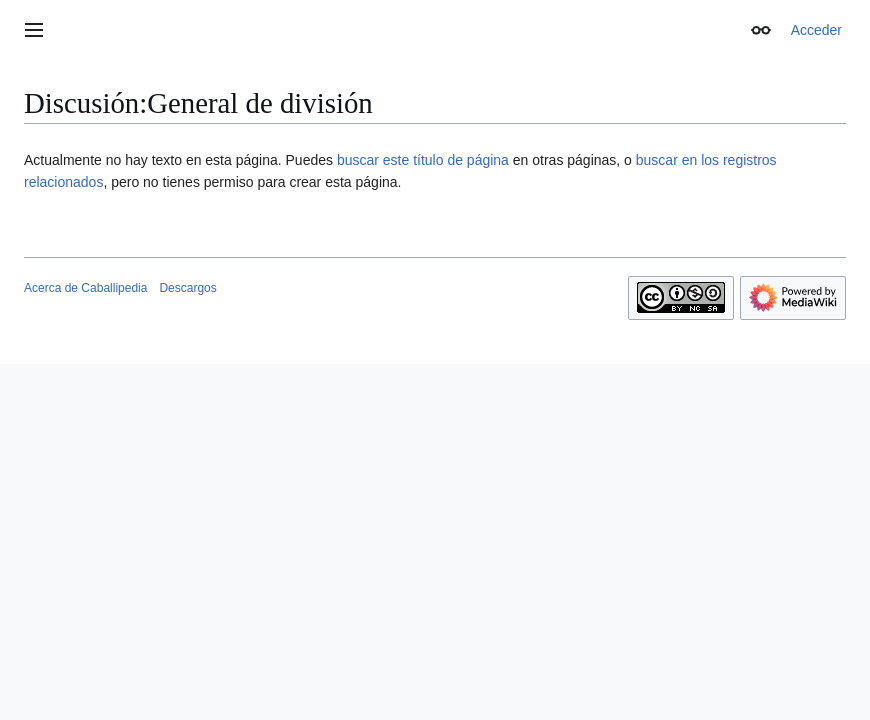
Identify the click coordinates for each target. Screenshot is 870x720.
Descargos (187, 288)
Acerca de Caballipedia (85, 288)
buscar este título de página (423, 160)
